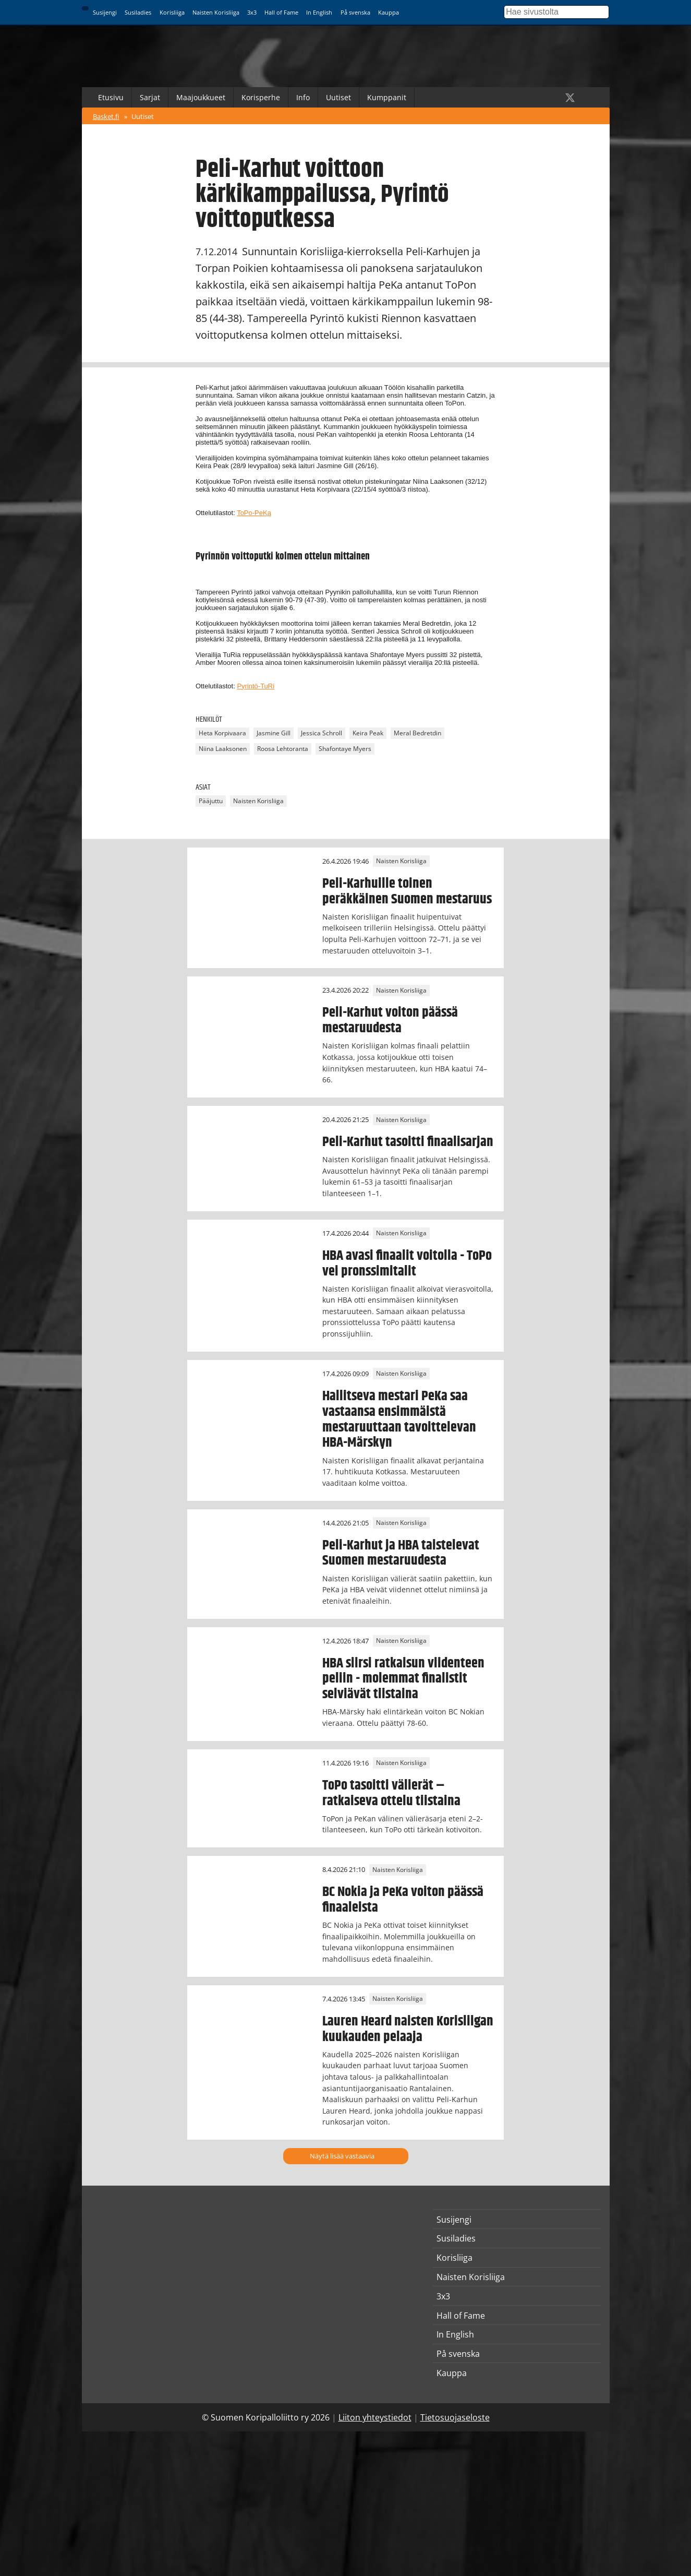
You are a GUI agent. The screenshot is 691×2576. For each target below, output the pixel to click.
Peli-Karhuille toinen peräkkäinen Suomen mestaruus (407, 891)
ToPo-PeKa (254, 513)
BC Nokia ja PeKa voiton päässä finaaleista (402, 1899)
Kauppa (388, 12)
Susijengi (105, 12)
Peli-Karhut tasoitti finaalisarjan (407, 1142)
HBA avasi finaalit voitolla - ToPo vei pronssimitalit (407, 1263)
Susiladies (138, 12)
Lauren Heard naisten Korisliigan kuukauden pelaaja (407, 2029)
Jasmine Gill (273, 733)
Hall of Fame (281, 12)
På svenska (355, 12)
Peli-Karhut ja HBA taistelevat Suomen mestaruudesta (400, 1553)
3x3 (252, 12)
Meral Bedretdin (417, 733)
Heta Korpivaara (222, 733)
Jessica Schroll (321, 733)
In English (319, 12)
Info (303, 97)
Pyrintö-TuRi (255, 686)
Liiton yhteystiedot (374, 2417)
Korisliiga (172, 12)
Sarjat (150, 97)
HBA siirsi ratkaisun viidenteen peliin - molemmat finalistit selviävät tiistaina (403, 1679)
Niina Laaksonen (223, 748)
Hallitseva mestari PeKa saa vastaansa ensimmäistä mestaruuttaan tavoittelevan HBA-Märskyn (399, 1419)
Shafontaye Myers (345, 748)
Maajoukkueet (200, 97)
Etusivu (111, 97)
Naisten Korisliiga (215, 12)
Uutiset (338, 97)
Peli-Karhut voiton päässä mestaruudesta (390, 1020)
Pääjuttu (211, 801)
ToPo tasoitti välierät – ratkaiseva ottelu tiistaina (391, 1793)
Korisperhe (260, 97)
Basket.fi (106, 116)
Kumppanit (386, 97)
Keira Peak (368, 733)
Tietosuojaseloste (455, 2417)
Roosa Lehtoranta (282, 748)
